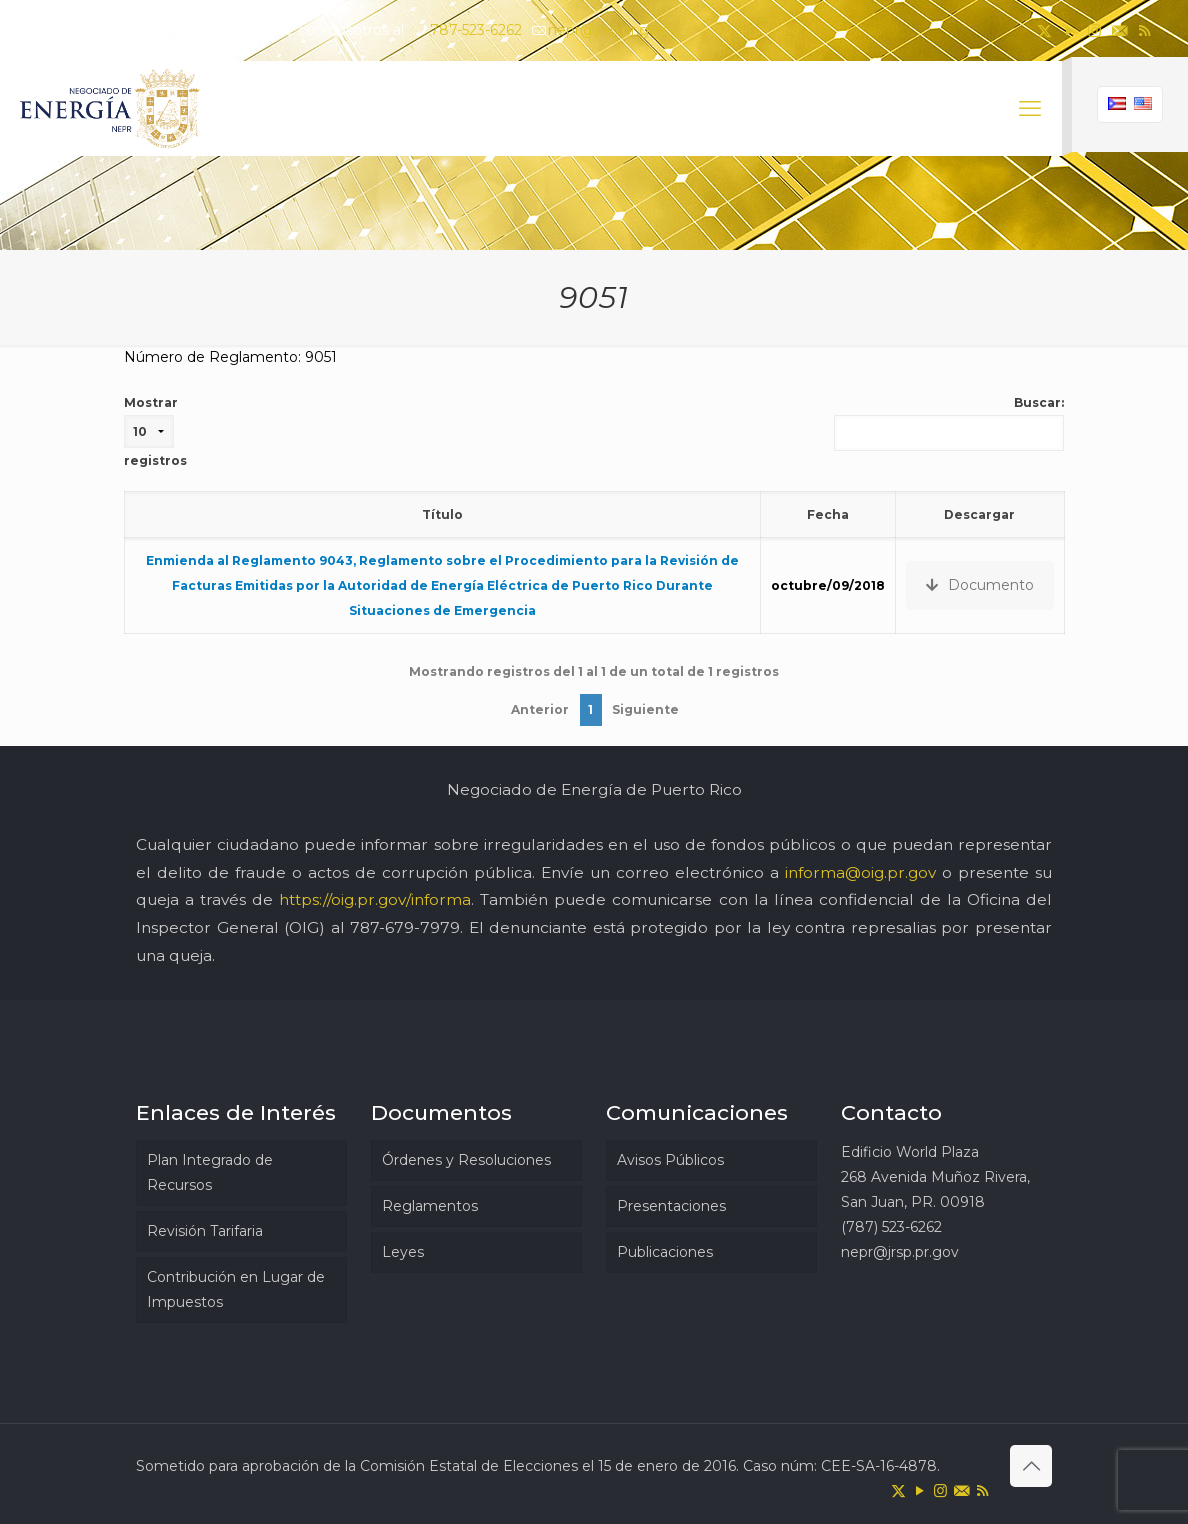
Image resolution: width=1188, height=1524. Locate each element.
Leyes (403, 1252)
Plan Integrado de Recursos (210, 1172)
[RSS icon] (1144, 30)
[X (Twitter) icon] (1044, 30)
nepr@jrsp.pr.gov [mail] (607, 30)
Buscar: (949, 423)
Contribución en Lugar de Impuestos (236, 1289)
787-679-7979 (405, 927)
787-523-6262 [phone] (476, 30)
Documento (980, 585)
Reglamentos (430, 1206)
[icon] (1119, 30)
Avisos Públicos (670, 1160)
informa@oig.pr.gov (860, 872)
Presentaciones (671, 1206)
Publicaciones (665, 1252)
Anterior (540, 709)
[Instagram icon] (1094, 30)
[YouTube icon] (1069, 30)
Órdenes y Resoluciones (466, 1160)
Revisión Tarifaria (205, 1231)
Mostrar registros (155, 431)
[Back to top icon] (1031, 1466)
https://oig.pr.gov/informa (375, 899)
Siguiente (645, 709)
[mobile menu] (1030, 109)
